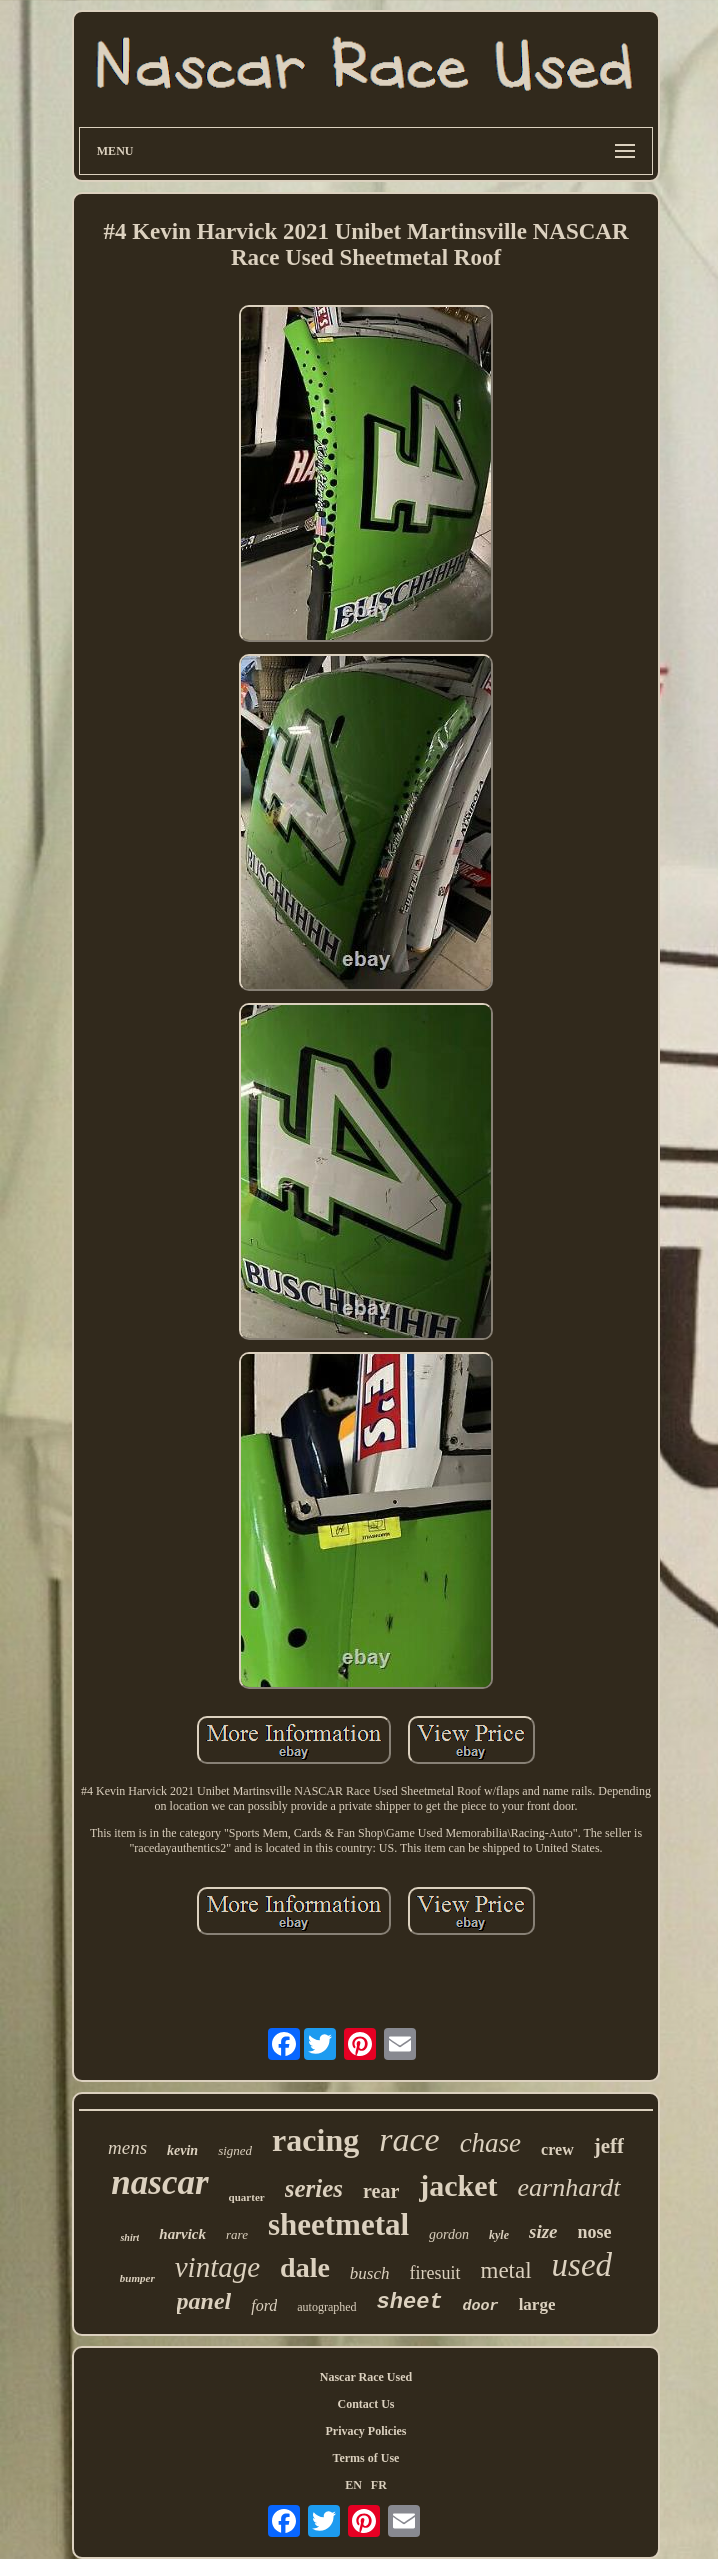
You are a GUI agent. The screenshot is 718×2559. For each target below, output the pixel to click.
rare (237, 2234)
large (537, 2304)
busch (370, 2273)
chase (490, 2143)
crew (557, 2149)
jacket (458, 2185)
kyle (499, 2235)
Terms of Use (366, 2458)
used (582, 2265)
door (481, 2306)
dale (305, 2267)
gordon (449, 2234)
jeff (609, 2146)
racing (315, 2140)
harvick (182, 2234)
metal (506, 2270)
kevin (182, 2150)
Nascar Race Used (366, 2377)
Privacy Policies (365, 2431)
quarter (247, 2197)
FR (379, 2485)
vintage (217, 2267)
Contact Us (365, 2404)
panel (204, 2301)
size (543, 2231)
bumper (137, 2278)
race (409, 2139)
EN (353, 2485)
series (314, 2188)
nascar (159, 2182)
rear (381, 2191)
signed (235, 2150)
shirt (129, 2237)
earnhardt (569, 2187)
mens (127, 2147)
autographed (326, 2307)
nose (595, 2232)
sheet (410, 2302)
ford (264, 2305)
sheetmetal (338, 2224)
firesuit (435, 2273)
